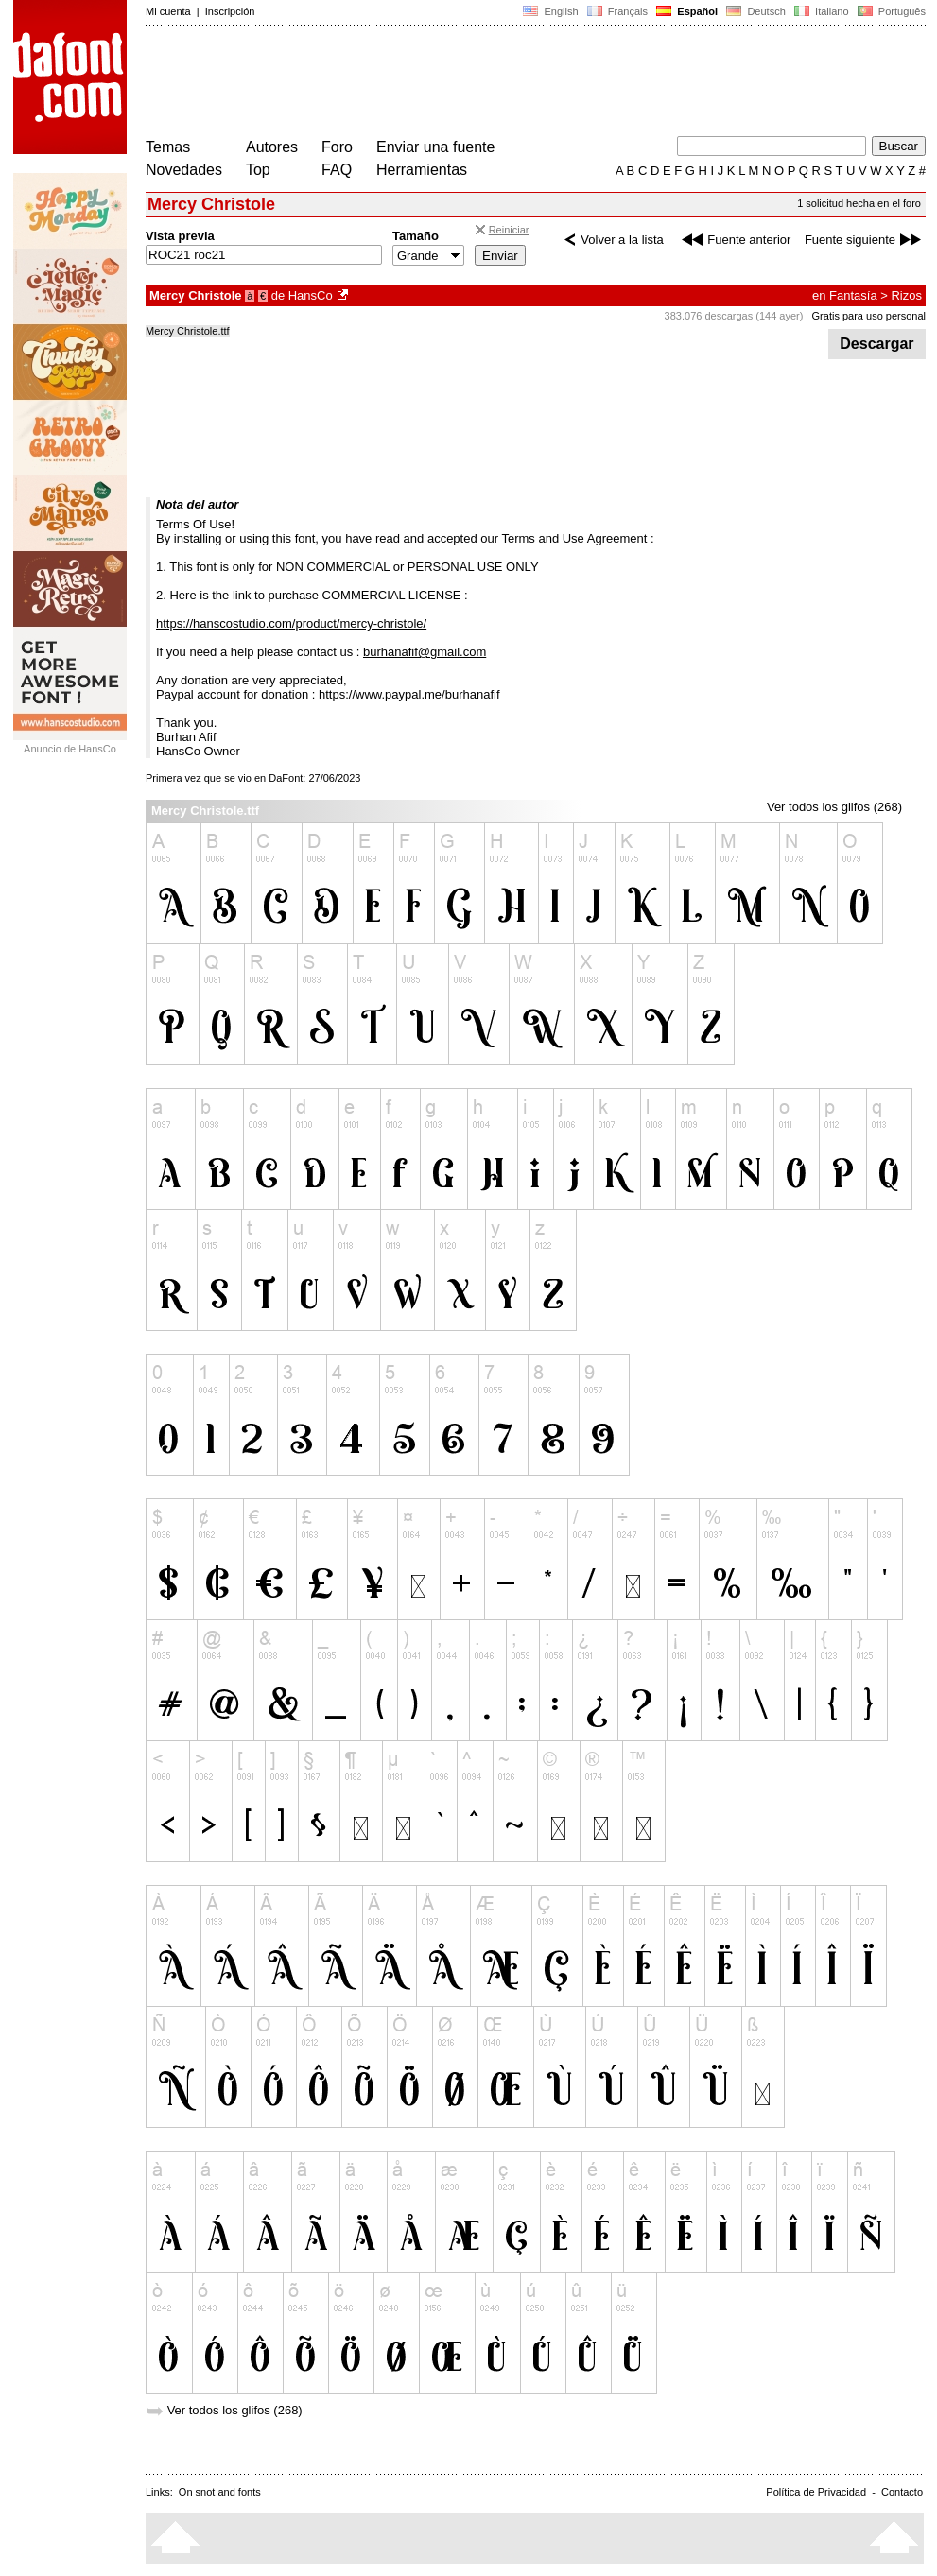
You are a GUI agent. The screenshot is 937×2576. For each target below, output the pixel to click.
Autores (272, 147)
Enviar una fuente (435, 147)
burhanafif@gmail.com (424, 652)
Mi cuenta (168, 11)
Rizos (906, 295)
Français (617, 11)
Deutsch (756, 11)
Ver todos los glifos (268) (834, 807)
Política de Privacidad (816, 2492)
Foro (337, 147)
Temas (168, 147)
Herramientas (421, 170)
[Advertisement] (490, 83)
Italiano (821, 11)
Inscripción (230, 11)
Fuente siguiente (865, 240)
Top (258, 170)
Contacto (902, 2492)
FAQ (336, 170)
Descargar (877, 344)
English (550, 11)
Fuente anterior (733, 240)
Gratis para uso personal (869, 315)
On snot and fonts (220, 2492)
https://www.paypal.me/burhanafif (409, 694)
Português (890, 11)
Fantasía (853, 295)
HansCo (310, 295)
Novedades (184, 170)
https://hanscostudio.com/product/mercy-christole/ (291, 623)
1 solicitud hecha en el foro (859, 203)
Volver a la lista (611, 240)
